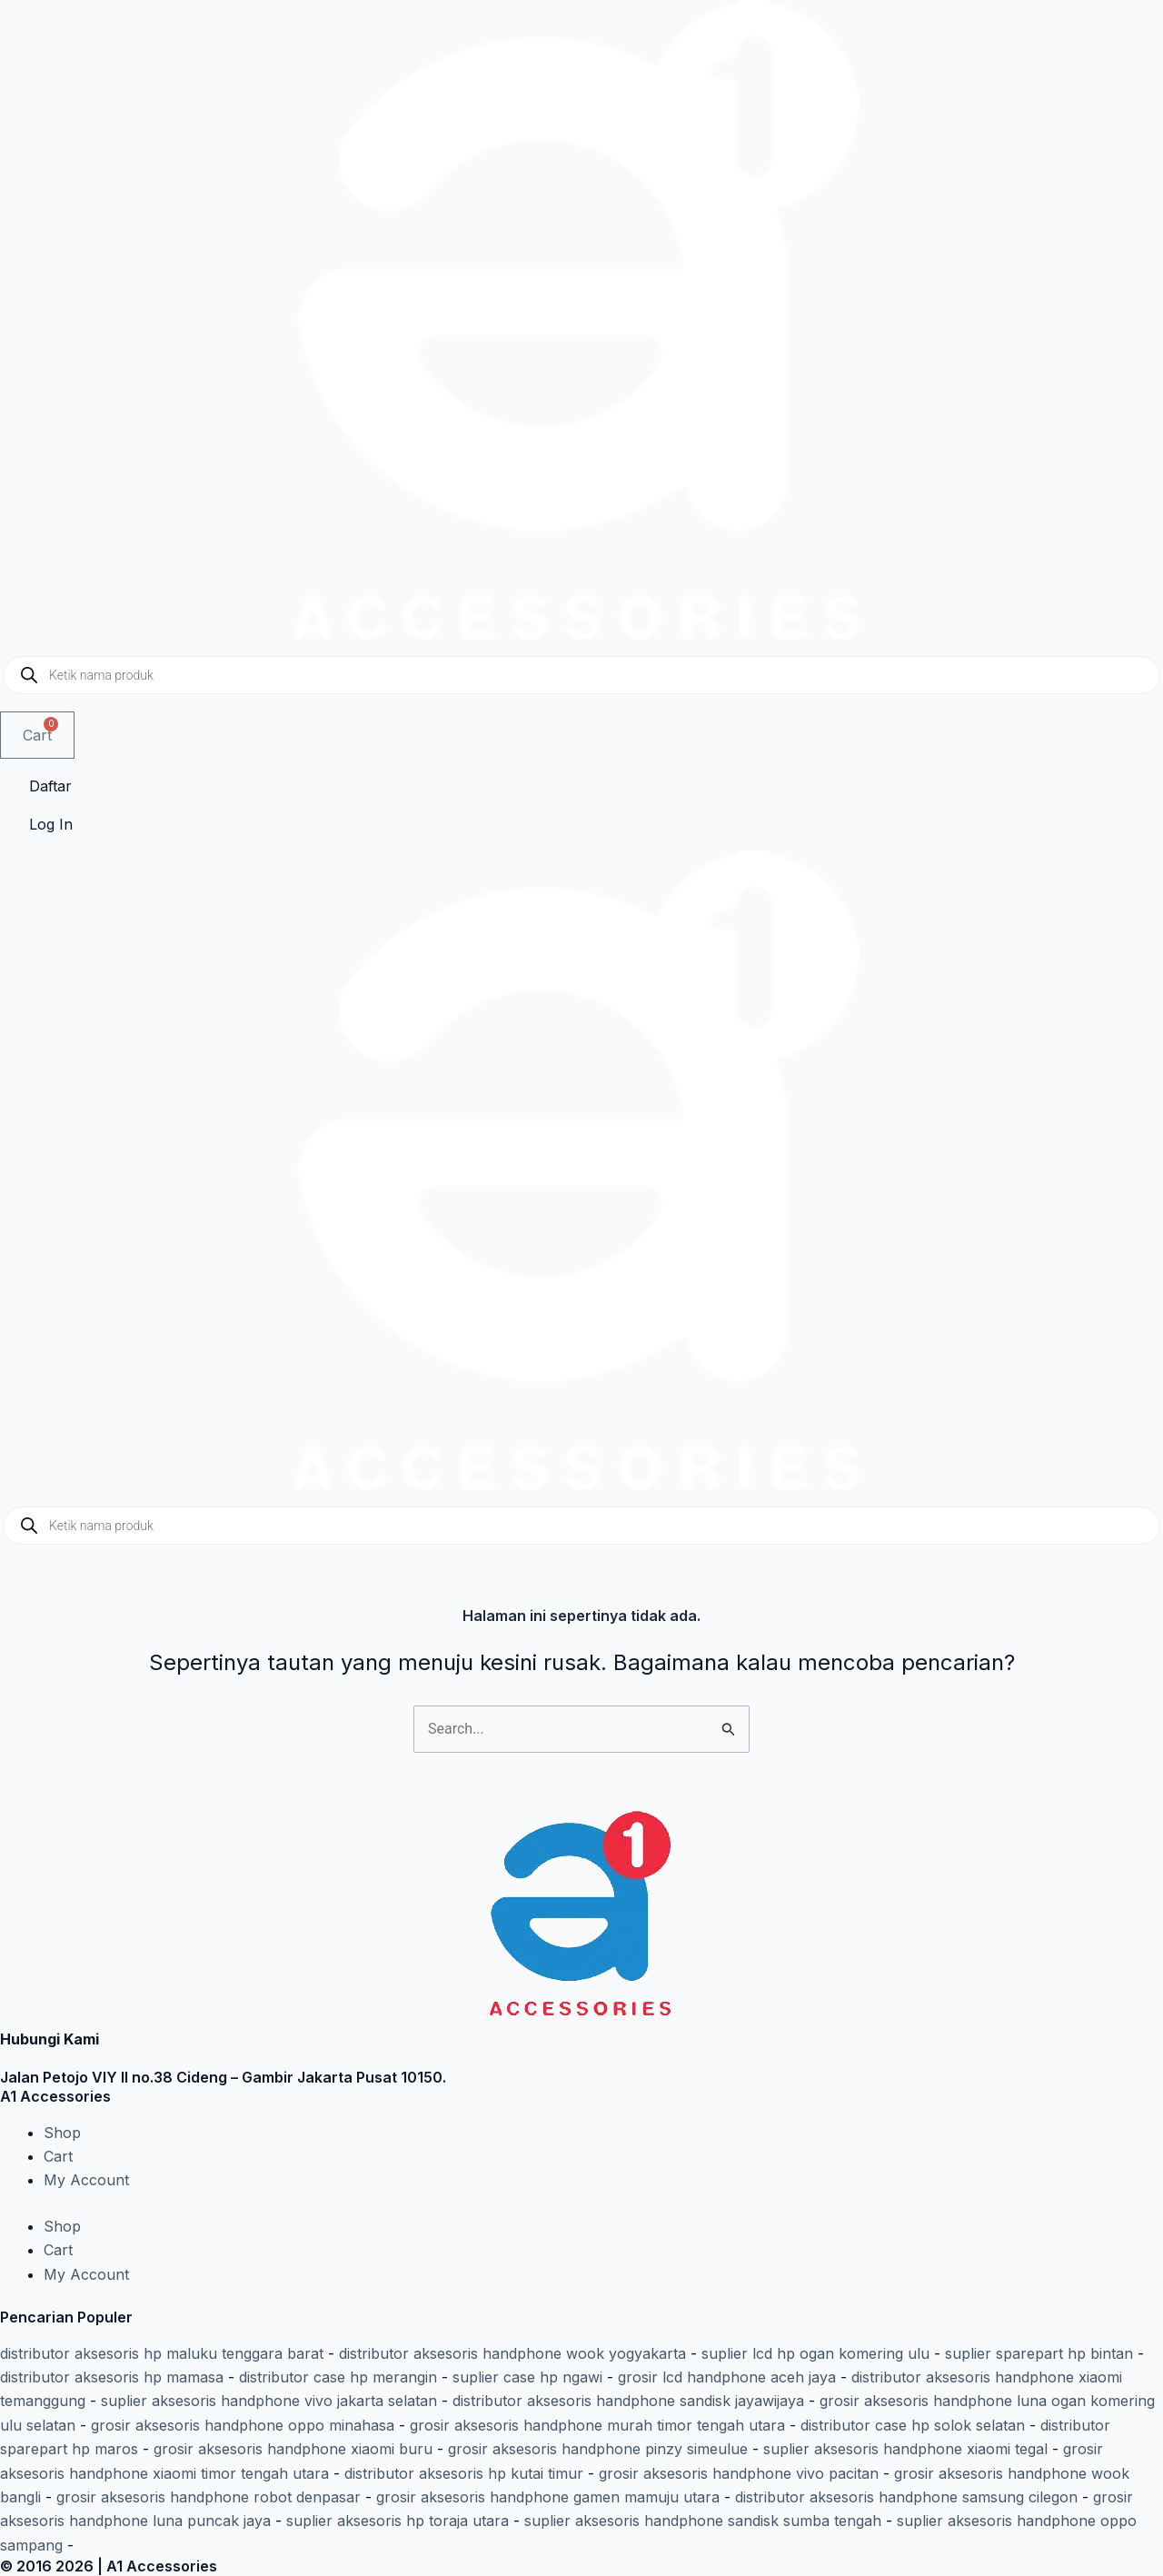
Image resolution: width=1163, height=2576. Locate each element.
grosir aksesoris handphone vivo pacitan (739, 2473)
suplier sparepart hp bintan (1039, 2353)
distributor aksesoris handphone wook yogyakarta (512, 2353)
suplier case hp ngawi (527, 2377)
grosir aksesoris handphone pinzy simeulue (598, 2449)
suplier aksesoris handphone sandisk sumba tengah (702, 2520)
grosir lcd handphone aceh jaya (727, 2377)
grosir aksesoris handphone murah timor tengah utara (597, 2425)
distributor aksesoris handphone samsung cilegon (906, 2497)
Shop (62, 2132)
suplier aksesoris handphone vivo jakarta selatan (269, 2401)
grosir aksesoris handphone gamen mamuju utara (548, 2497)
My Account (86, 2180)
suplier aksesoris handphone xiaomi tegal (905, 2449)
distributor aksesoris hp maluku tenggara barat (161, 2353)
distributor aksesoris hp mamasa (112, 2377)
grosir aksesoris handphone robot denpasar (208, 2497)
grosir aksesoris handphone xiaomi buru (293, 2449)
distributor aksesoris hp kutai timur (463, 2473)
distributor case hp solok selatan (912, 2425)
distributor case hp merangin (338, 2377)
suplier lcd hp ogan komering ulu (815, 2353)
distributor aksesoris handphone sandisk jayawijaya (628, 2401)
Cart (58, 2156)
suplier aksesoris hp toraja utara (397, 2520)
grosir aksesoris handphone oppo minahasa (242, 2425)
